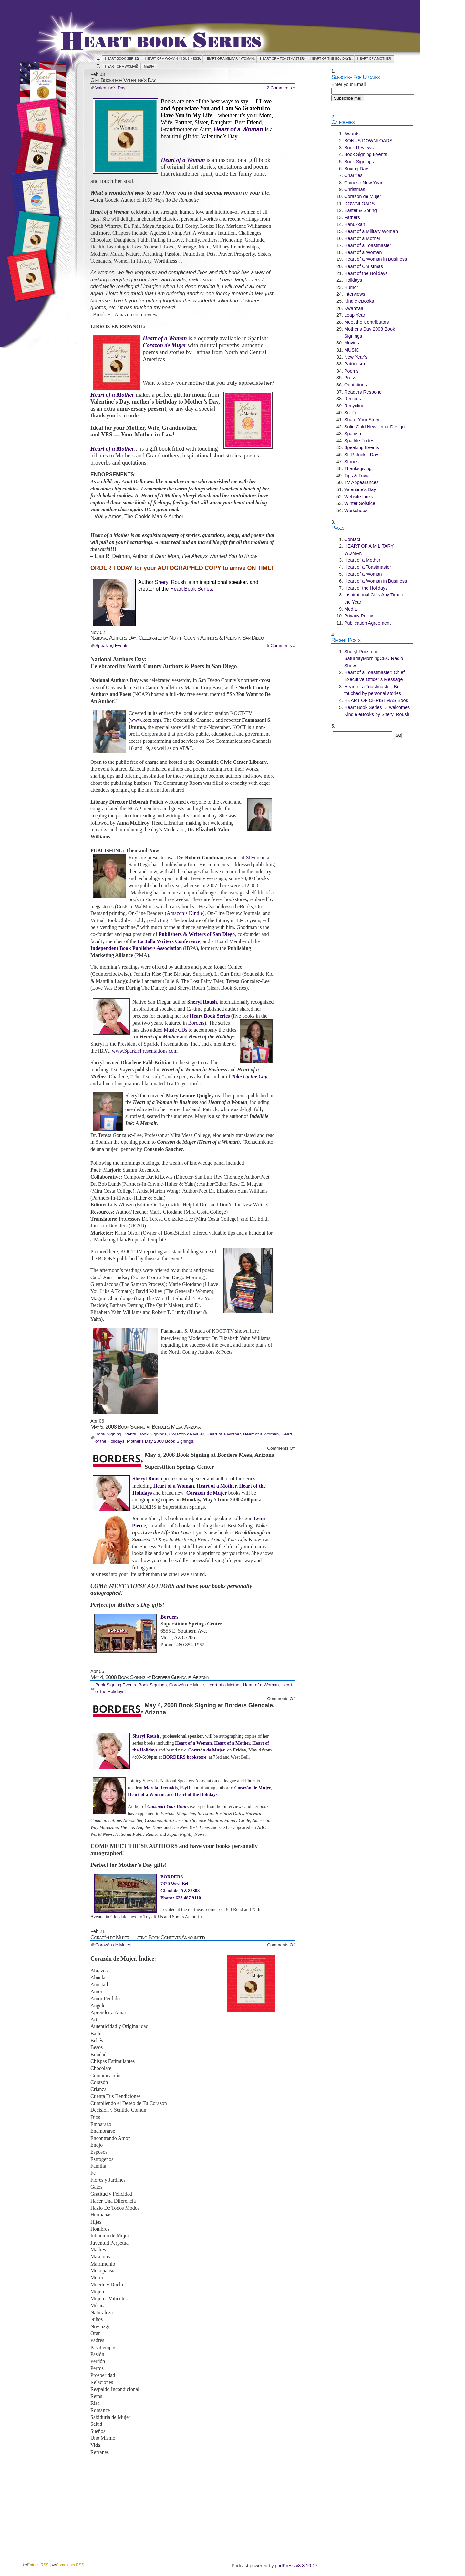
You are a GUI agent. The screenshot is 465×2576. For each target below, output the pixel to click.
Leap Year (354, 315)
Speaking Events (112, 645)
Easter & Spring (360, 210)
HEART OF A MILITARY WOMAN (230, 58)
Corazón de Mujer (186, 1434)
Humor (351, 287)
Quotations (355, 384)
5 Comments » (281, 645)
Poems (351, 370)
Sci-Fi (350, 412)
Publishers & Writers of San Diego (197, 934)
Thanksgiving (358, 468)
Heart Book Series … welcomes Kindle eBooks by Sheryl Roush (377, 711)
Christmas (354, 189)
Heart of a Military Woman (371, 231)
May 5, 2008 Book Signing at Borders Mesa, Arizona (145, 1427)
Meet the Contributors (366, 322)
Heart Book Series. (191, 589)
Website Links (358, 496)
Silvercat (255, 857)
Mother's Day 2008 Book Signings (160, 1441)
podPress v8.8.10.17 (296, 2565)
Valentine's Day (110, 87)
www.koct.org (144, 720)
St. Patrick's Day (361, 454)
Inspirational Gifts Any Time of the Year (375, 598)
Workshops (355, 510)
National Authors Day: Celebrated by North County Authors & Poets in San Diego (177, 638)
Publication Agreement (367, 623)
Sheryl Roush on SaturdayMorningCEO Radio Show (373, 658)
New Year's (355, 357)
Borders (196, 1022)
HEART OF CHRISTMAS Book (376, 700)
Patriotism (354, 363)
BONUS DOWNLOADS (368, 140)
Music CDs (176, 1030)
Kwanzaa (353, 308)
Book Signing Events (115, 1434)
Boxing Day (356, 168)
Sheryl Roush (170, 582)
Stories (351, 461)
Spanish (352, 433)
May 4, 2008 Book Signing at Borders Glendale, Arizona (149, 1677)
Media (149, 66)
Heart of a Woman (121, 66)
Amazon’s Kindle (185, 913)
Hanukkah (354, 224)
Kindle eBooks (359, 301)
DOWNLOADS (359, 203)
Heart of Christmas (363, 266)
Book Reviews (359, 147)
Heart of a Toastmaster (282, 58)
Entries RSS (38, 2565)
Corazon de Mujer (164, 345)
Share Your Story (361, 419)
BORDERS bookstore (184, 1757)
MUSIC (351, 349)
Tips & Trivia (357, 475)
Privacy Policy (358, 615)
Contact (352, 539)
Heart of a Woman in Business (172, 58)
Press (350, 377)
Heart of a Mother (374, 58)
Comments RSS (70, 2565)
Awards (352, 133)
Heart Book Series (115, 3)
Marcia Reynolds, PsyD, (167, 1787)
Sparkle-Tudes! (360, 440)
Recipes (352, 398)
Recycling (354, 405)
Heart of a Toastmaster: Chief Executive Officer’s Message (374, 676)
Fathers (352, 217)
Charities (353, 175)
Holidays (353, 280)
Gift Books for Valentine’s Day (123, 80)
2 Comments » (281, 87)
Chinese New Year (363, 182)
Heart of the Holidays (330, 58)
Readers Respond (363, 391)
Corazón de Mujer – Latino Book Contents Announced (147, 1937)
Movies (351, 342)
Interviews (354, 294)
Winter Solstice (359, 503)
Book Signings (153, 1434)
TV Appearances (361, 482)
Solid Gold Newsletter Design (374, 426)
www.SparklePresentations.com (145, 1051)
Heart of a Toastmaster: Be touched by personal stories (372, 690)
